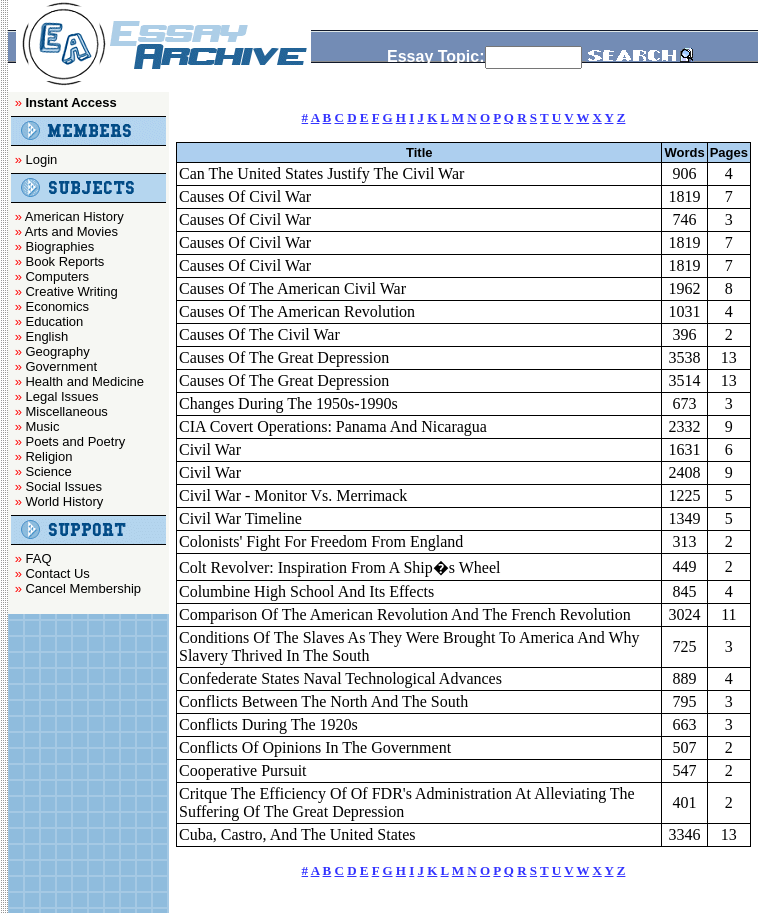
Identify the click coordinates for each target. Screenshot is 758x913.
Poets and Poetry (75, 441)
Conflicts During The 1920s (268, 724)
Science (48, 471)
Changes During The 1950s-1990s (288, 403)
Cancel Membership (83, 588)
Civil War (210, 449)
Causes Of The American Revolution (297, 311)
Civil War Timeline (240, 518)
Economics (57, 306)
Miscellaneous (66, 411)
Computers (57, 276)
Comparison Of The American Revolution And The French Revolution (405, 614)
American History (74, 216)
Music (42, 426)
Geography (57, 351)
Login (41, 159)
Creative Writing (71, 291)
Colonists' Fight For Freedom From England (321, 541)
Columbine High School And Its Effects (306, 591)
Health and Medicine (84, 381)
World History (64, 501)
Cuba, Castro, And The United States (297, 834)
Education (54, 321)
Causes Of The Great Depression (284, 357)
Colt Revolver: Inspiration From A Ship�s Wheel (339, 567)
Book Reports (64, 261)
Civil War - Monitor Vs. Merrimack (293, 495)
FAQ (38, 558)
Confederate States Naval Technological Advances (340, 678)
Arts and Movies (71, 231)
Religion (48, 456)
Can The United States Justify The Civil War (321, 173)
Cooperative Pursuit (243, 770)
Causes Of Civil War (245, 196)
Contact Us (57, 573)
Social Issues (63, 486)
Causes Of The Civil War (259, 334)
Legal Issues (61, 396)
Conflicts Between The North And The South (323, 701)
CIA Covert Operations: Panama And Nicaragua (333, 426)
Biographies (59, 246)
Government (61, 366)
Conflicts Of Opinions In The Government (315, 747)
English (46, 336)
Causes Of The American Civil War (292, 288)
